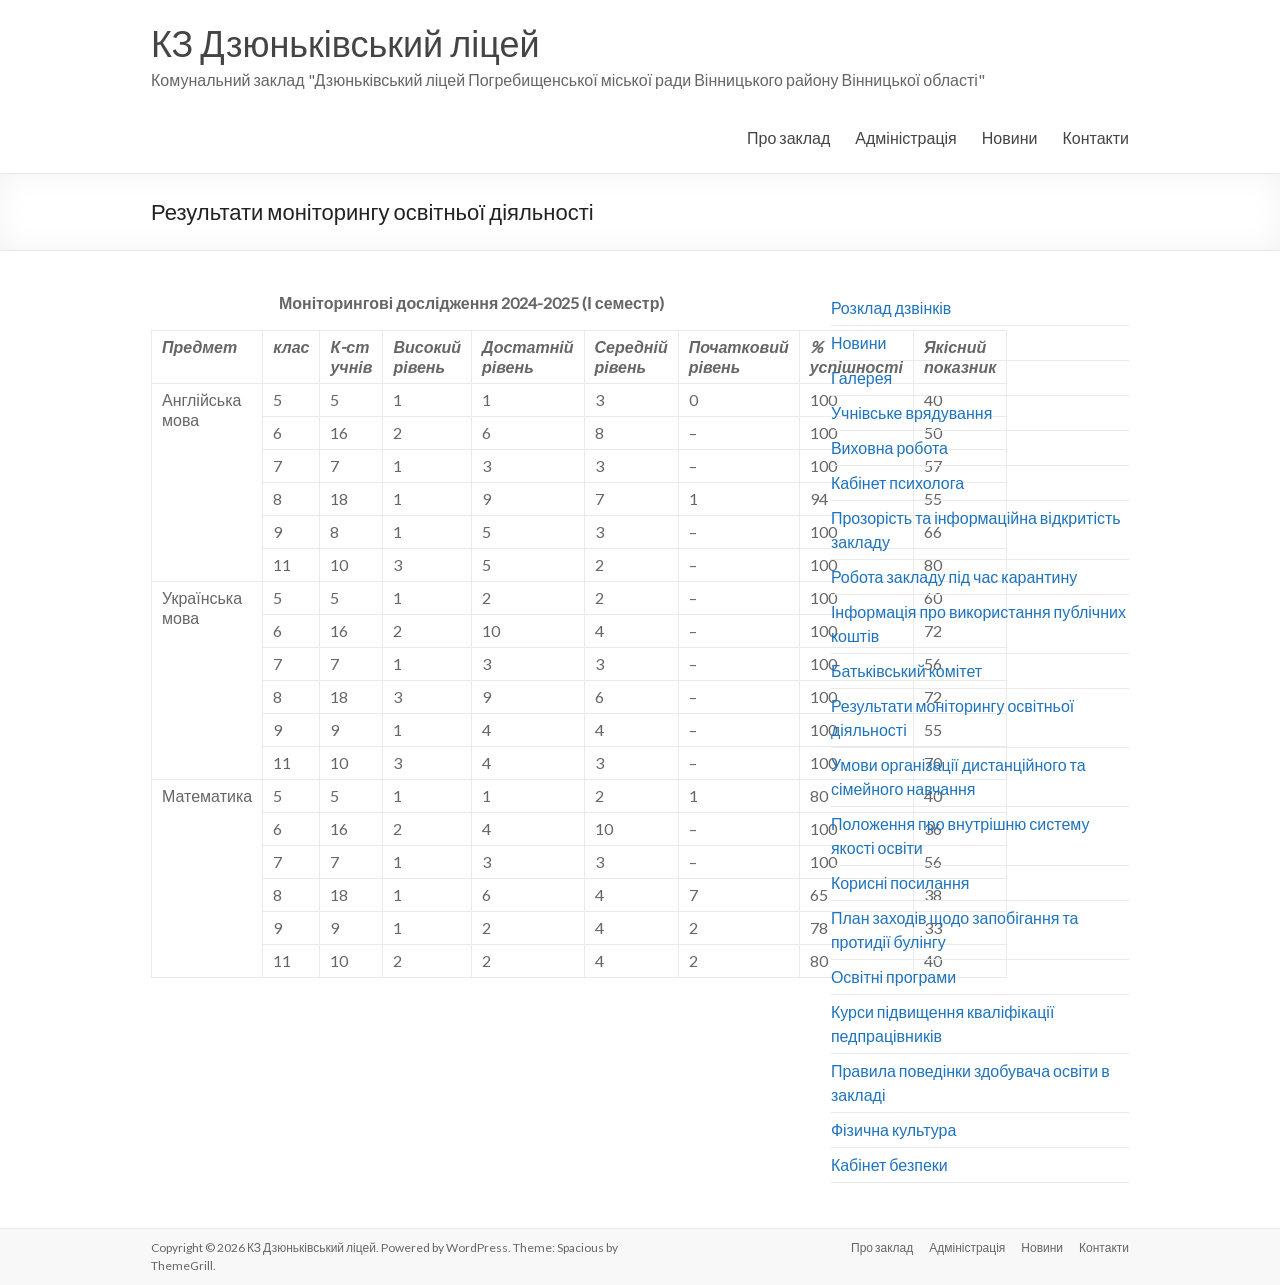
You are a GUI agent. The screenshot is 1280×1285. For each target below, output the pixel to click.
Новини (1010, 137)
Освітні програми (893, 976)
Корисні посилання (900, 882)
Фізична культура (893, 1129)
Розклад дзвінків (891, 307)
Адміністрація (905, 137)
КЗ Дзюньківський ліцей (345, 43)
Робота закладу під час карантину (954, 576)
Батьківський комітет (906, 670)
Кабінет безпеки (889, 1164)
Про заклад (788, 137)
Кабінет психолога (897, 482)
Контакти (1095, 137)
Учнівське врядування (911, 412)
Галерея (861, 377)
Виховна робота (889, 447)
